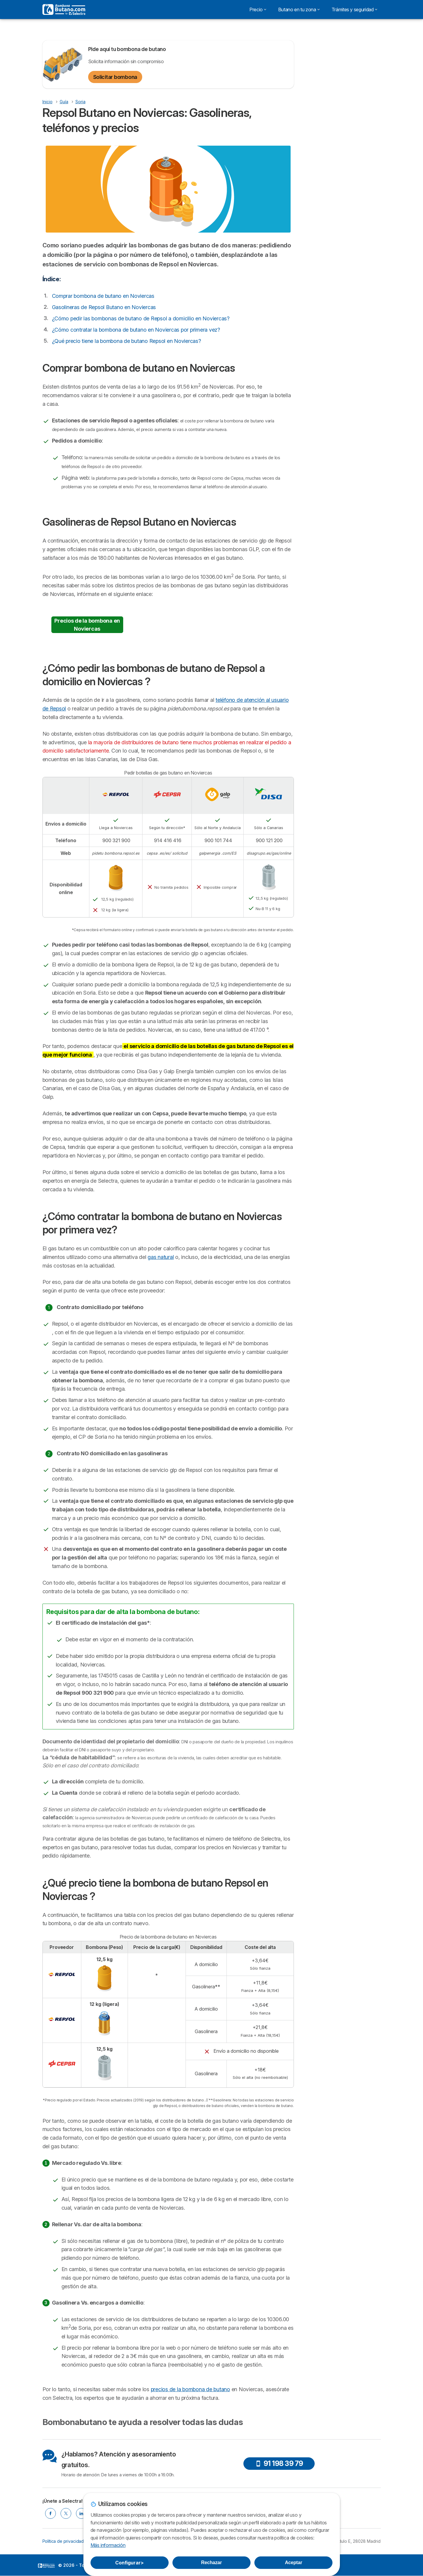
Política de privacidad (63, 2541)
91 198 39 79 (279, 2463)
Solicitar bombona (115, 77)
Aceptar (293, 2562)
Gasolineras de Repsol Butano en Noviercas (104, 307)
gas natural (161, 1257)
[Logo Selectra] (63, 9)
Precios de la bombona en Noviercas (87, 625)
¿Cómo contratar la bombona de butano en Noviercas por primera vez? (136, 330)
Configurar (129, 2562)
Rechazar (211, 2562)
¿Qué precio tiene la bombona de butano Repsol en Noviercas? (126, 341)
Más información (108, 2545)
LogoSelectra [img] (46, 2566)
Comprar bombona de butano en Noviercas (103, 296)
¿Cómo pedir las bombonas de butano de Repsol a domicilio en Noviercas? (140, 318)
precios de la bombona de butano (190, 2389)
